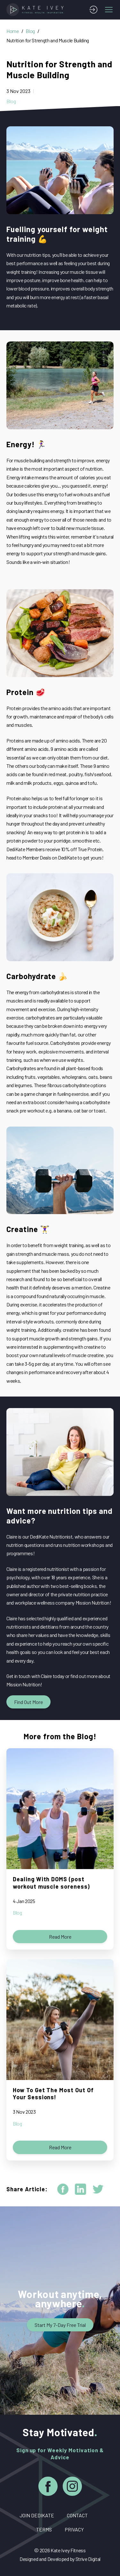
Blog (30, 31)
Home (12, 31)
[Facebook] (48, 2487)
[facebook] (62, 2189)
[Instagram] (72, 2487)
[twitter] (98, 2189)
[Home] (36, 9)
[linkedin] (80, 2189)
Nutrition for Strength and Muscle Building (47, 40)
